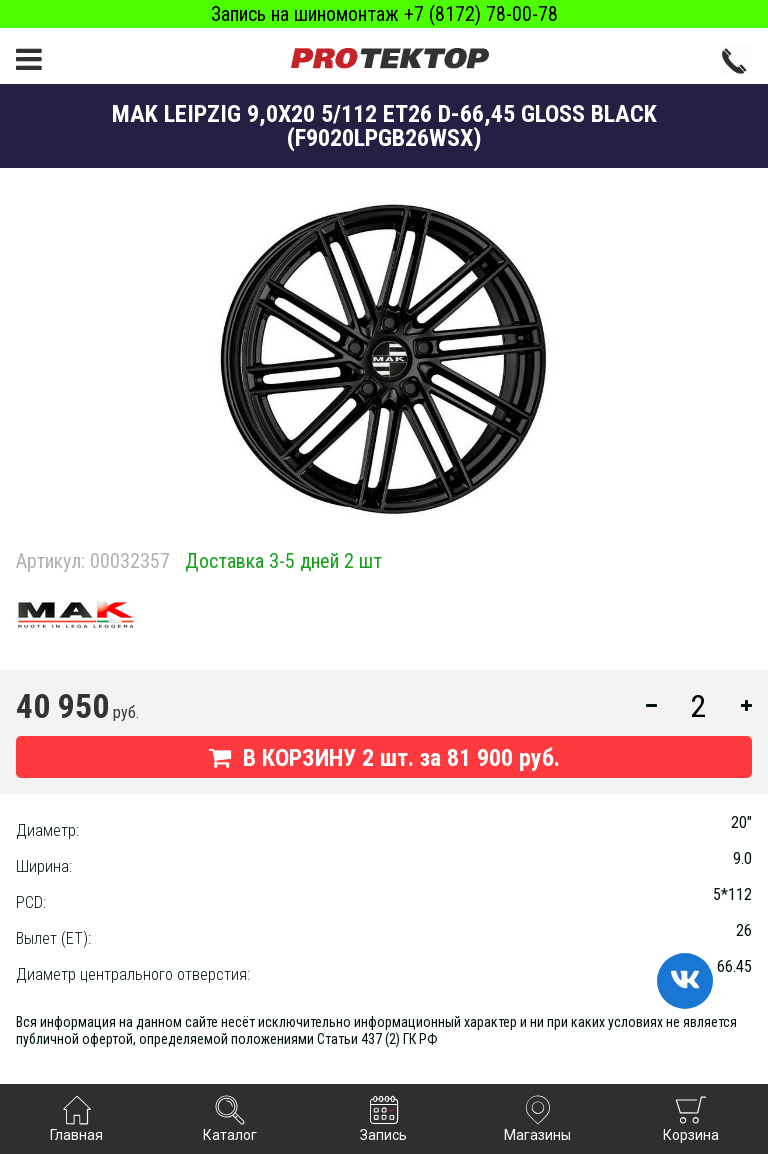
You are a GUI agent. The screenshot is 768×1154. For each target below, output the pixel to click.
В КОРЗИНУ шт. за (384, 758)
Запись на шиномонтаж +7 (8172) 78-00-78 (384, 14)
